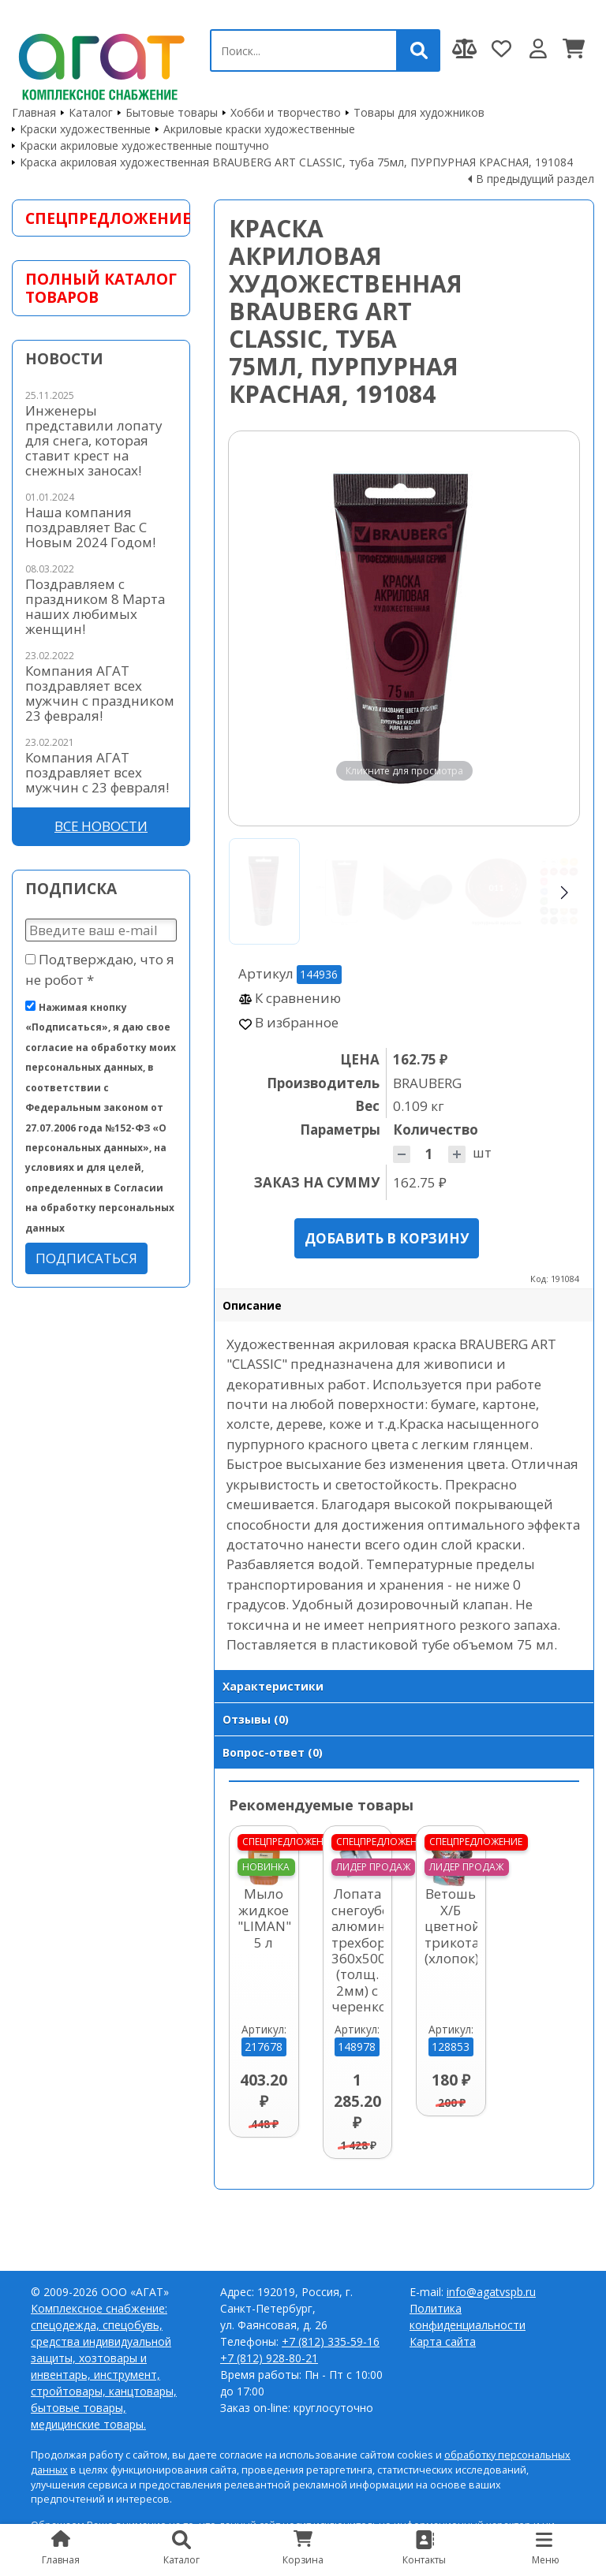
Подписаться (86, 1258)
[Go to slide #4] (496, 891)
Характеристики (273, 1686)
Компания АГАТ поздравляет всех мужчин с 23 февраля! (97, 772)
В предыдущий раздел (535, 178)
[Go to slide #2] (341, 891)
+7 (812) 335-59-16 (331, 2341)
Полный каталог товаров (101, 288)
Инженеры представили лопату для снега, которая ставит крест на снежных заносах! (93, 440)
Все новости (101, 826)
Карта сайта (443, 2341)
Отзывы (256, 1719)
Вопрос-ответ (273, 1752)
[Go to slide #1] (264, 891)
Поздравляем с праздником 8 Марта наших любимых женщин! (95, 606)
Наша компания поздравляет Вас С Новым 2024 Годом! (90, 527)
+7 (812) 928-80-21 (269, 2357)
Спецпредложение (101, 218)
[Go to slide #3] (418, 891)
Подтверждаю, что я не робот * (99, 969)
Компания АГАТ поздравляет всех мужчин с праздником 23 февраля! (99, 693)
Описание (252, 1305)
